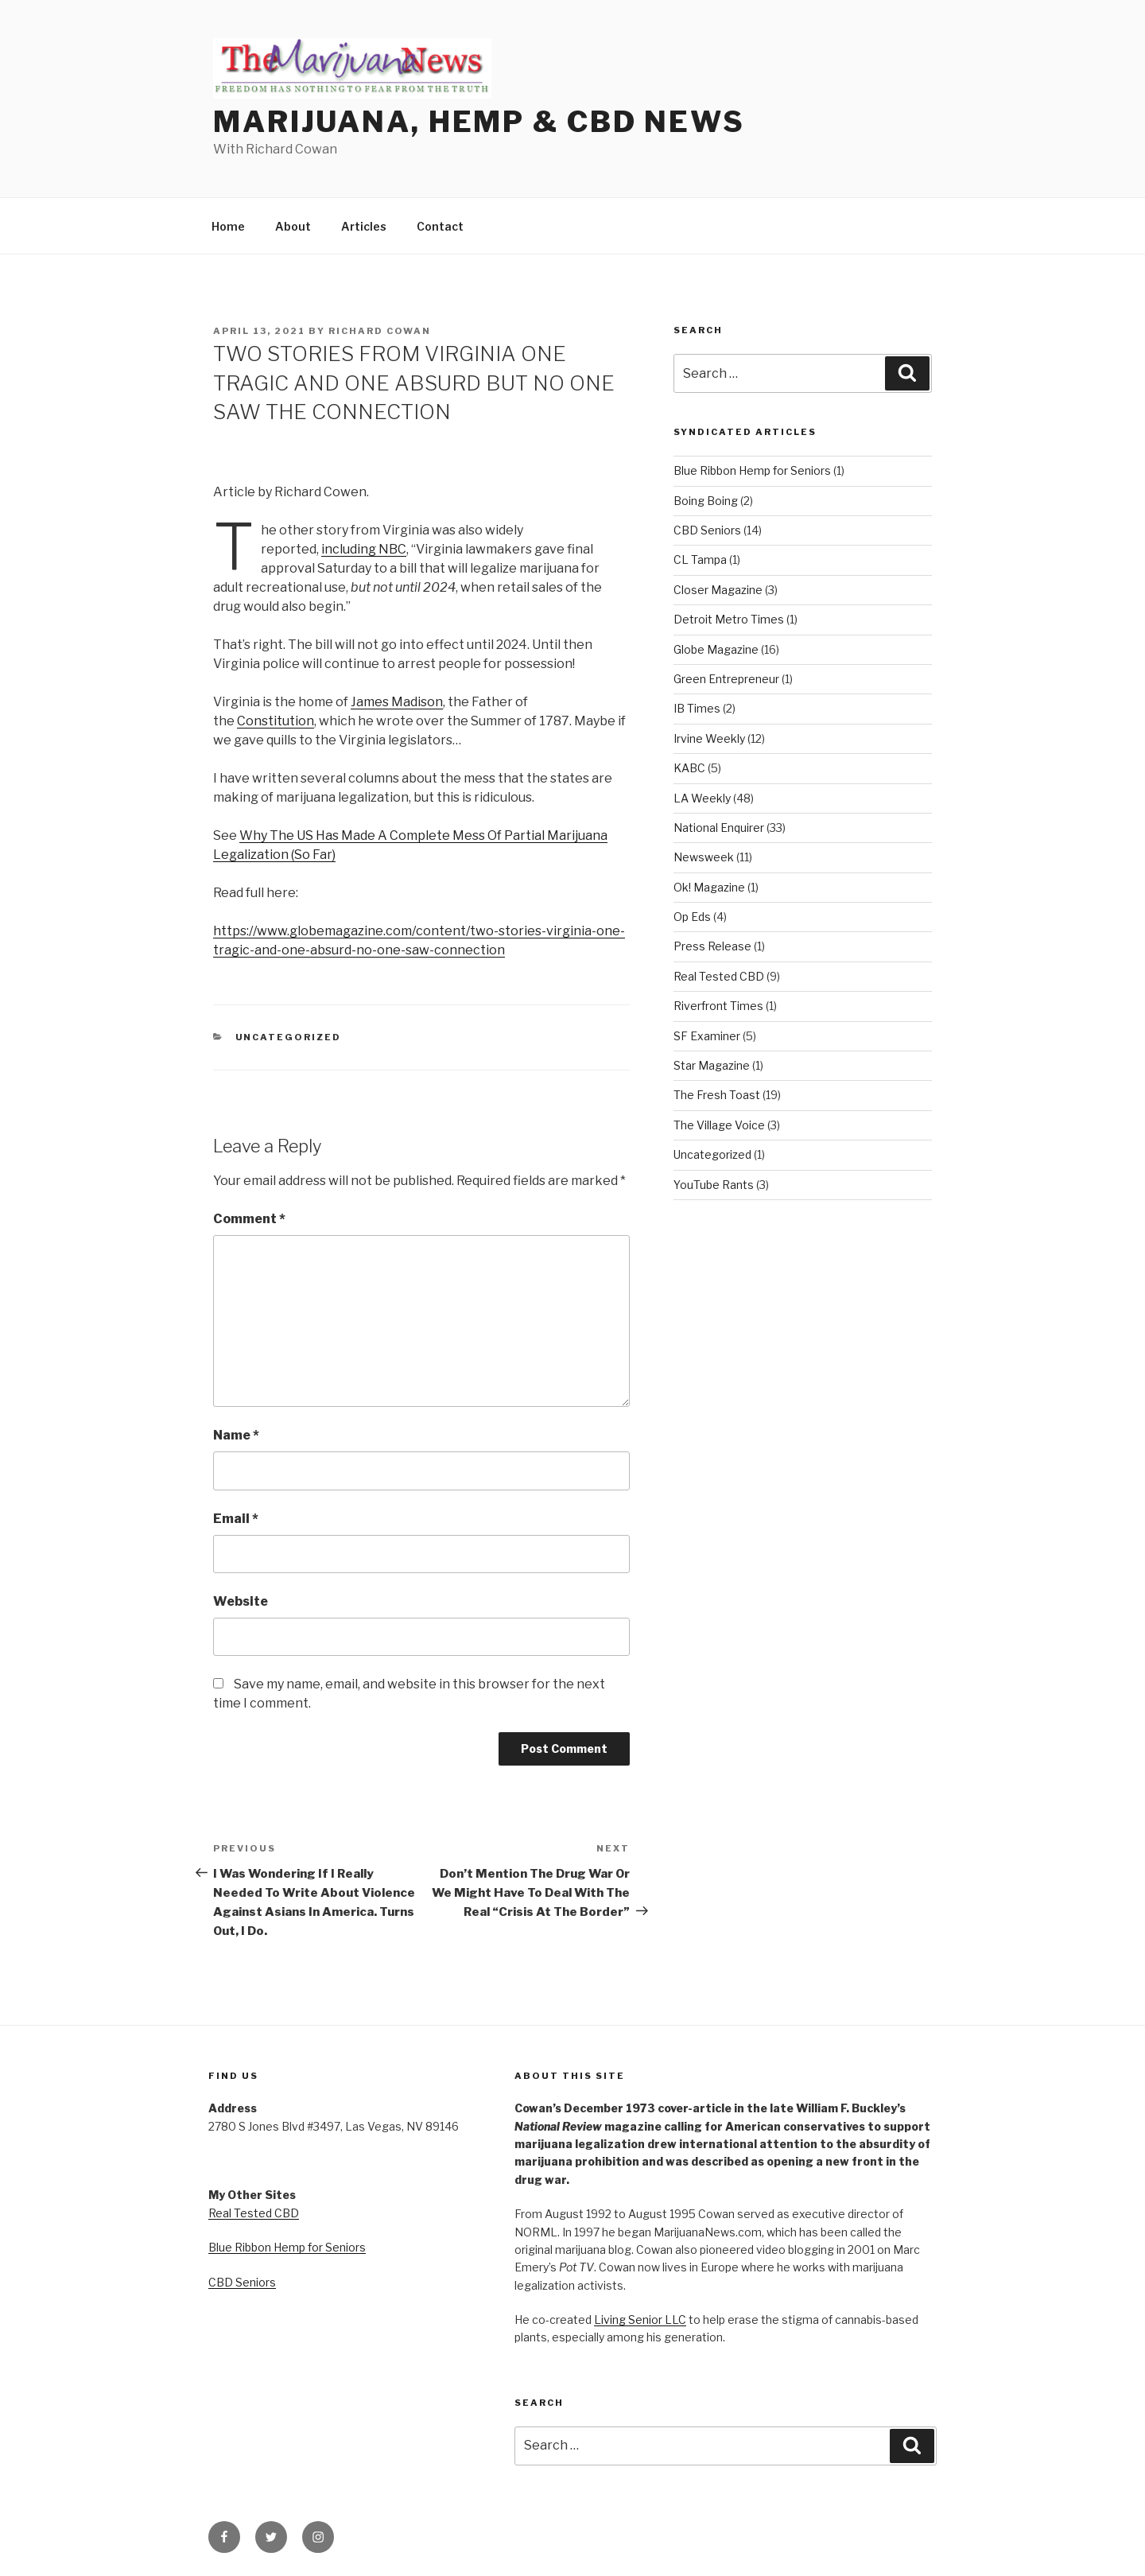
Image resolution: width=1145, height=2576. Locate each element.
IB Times (696, 708)
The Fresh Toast (716, 1095)
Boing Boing (705, 500)
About (293, 226)
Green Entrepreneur (726, 679)
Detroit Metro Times (728, 619)
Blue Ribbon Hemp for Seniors (752, 470)
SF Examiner (706, 1036)
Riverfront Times (718, 1005)
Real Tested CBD (718, 976)
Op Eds (692, 916)
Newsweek (703, 857)
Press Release (712, 946)
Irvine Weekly (709, 738)
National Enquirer (718, 827)
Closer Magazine (718, 589)
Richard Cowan (379, 330)
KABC (689, 768)
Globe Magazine (716, 649)
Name (236, 1435)
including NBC (363, 549)
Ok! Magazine (709, 887)
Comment (249, 1218)
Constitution (275, 721)
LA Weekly (702, 798)
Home (228, 226)
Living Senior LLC (640, 2319)
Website (240, 1601)
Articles (363, 226)
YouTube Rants (713, 1184)
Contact (440, 226)
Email (235, 1518)
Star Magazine (711, 1065)
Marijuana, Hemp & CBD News (479, 121)
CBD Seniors (707, 530)
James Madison (397, 701)
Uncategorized (288, 1037)
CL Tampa (700, 559)
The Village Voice (719, 1125)
